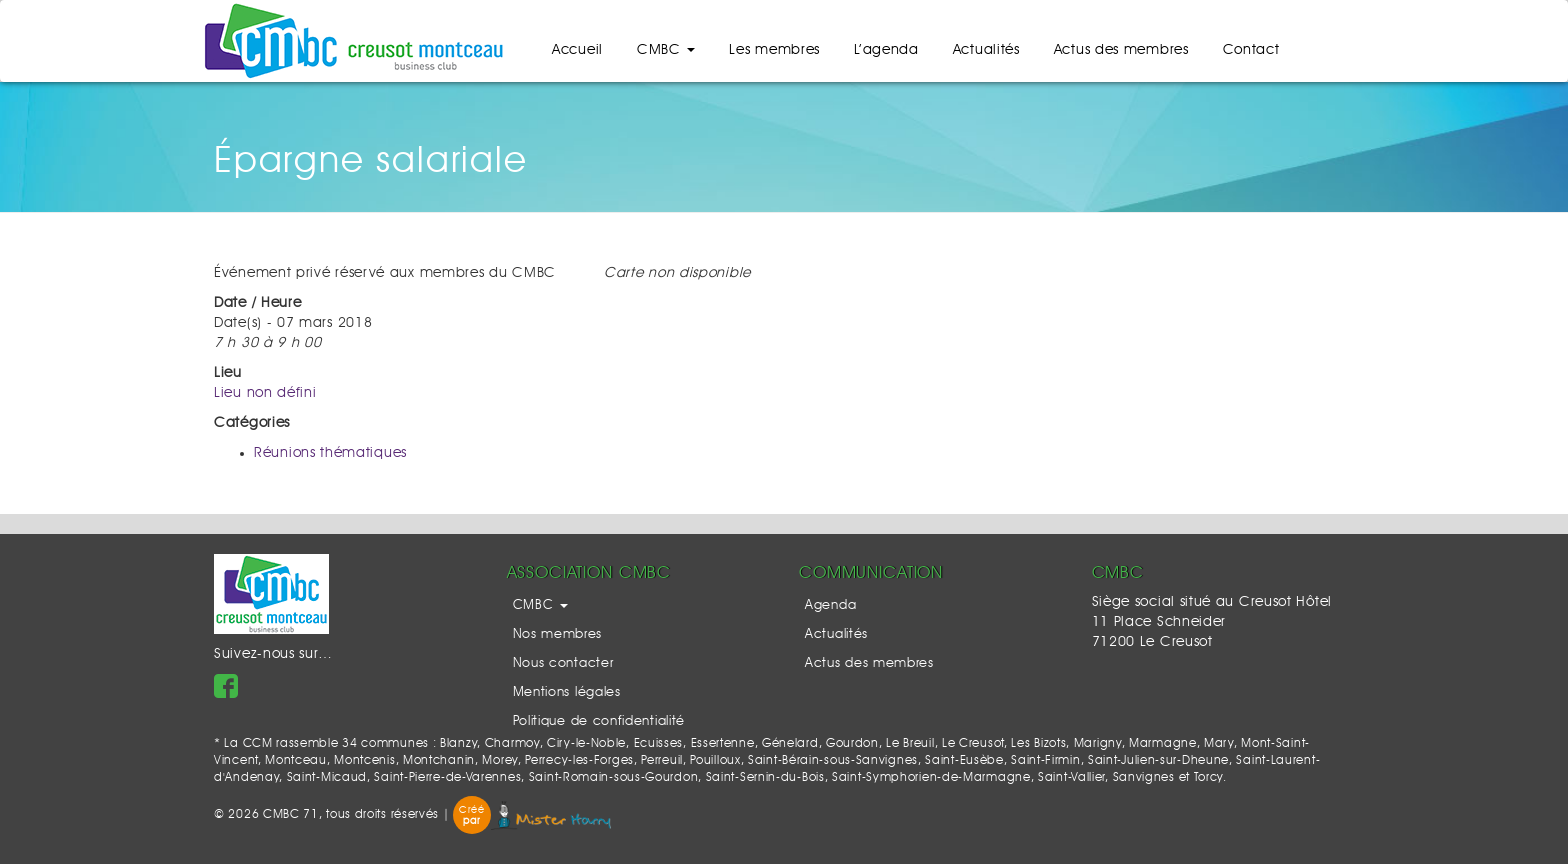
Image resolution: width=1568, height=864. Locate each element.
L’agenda (886, 50)
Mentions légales (567, 692)
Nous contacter (563, 663)
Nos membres (558, 634)
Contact (1251, 50)
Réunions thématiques (330, 453)
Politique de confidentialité (599, 721)
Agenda (830, 605)
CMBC (666, 50)
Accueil (577, 50)
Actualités (986, 50)
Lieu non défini (265, 393)
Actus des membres (1121, 50)
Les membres (774, 50)
